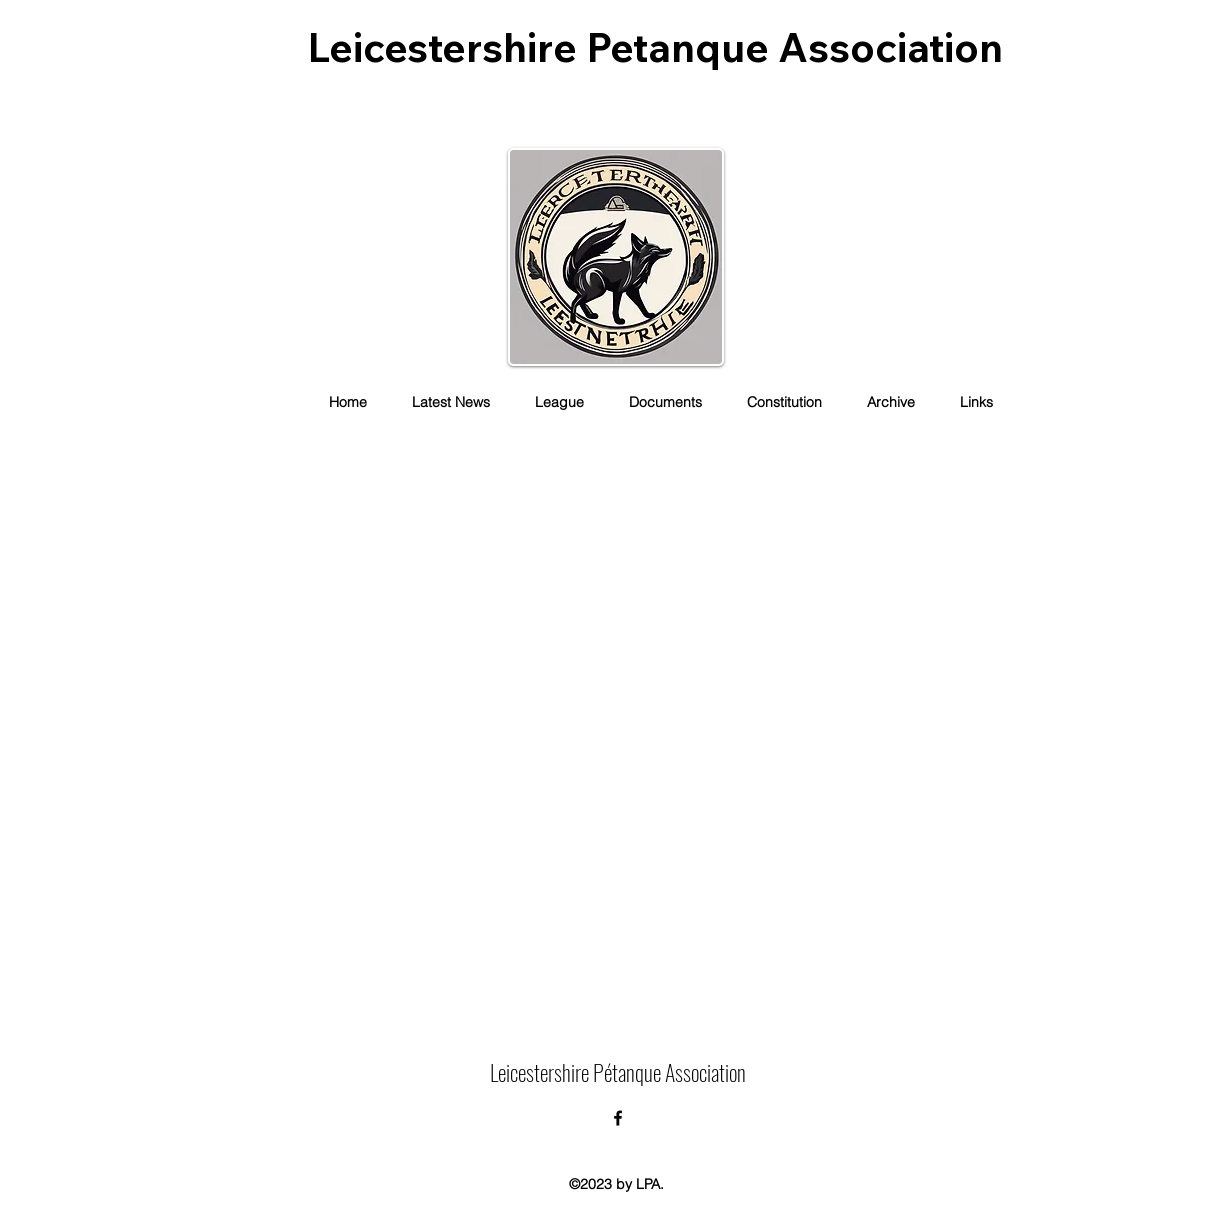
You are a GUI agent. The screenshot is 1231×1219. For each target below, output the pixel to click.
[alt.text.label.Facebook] (618, 1118)
